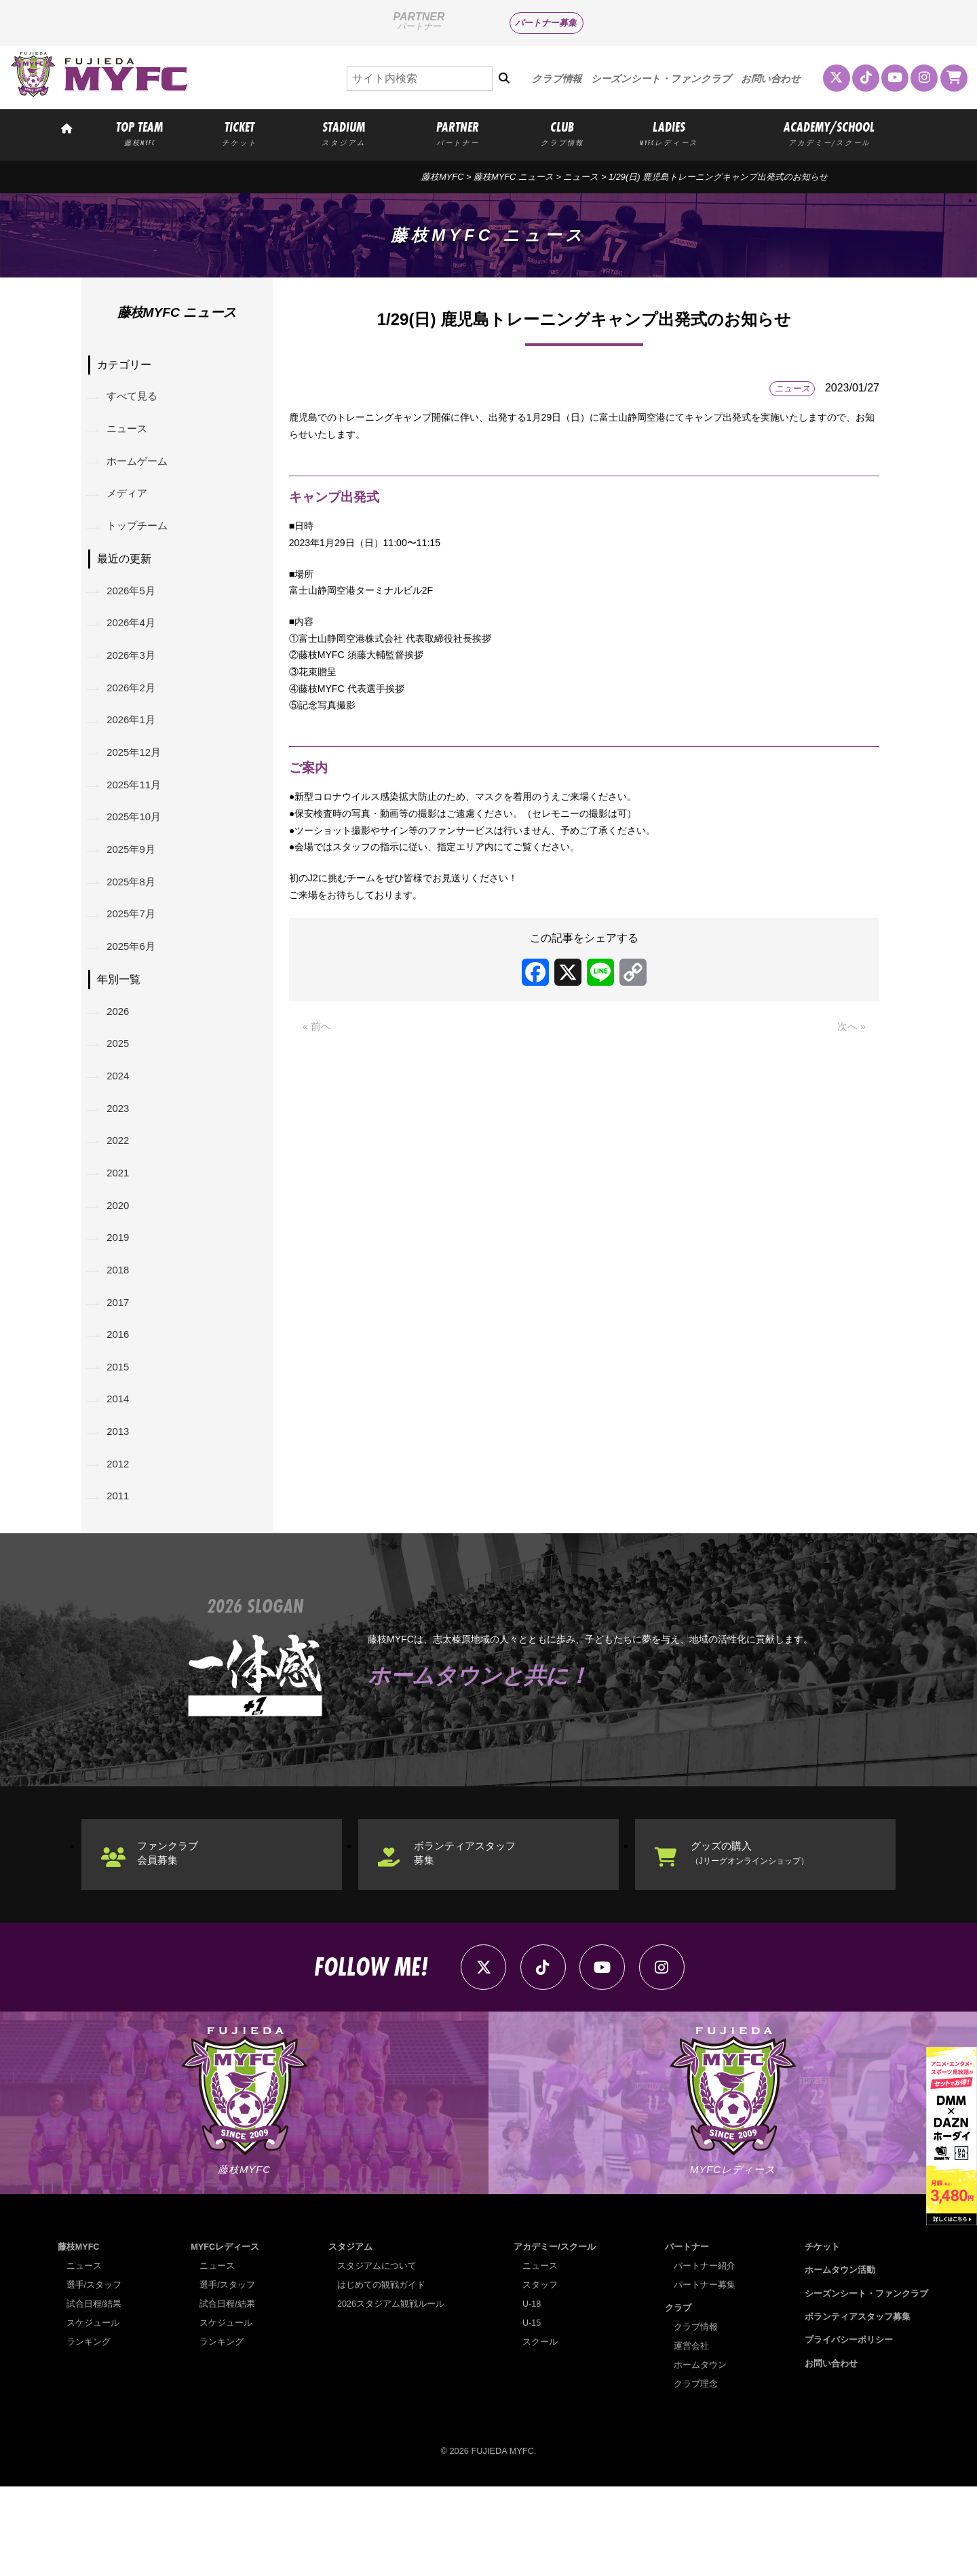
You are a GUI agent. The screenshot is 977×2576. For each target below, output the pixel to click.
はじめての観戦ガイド (381, 2374)
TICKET (239, 133)
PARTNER (458, 133)
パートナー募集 (546, 23)
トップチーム (141, 537)
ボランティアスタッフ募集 (472, 1934)
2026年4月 (135, 639)
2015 (121, 1436)
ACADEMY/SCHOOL (829, 133)
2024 (121, 1123)
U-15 (531, 2412)
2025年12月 (137, 778)
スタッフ (540, 2374)
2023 (121, 1158)
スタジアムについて (377, 2355)
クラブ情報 (556, 78)
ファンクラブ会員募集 (173, 1934)
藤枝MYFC (442, 177)
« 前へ (318, 1074)
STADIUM (343, 133)
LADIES (669, 133)
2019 (121, 1297)
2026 (121, 1054)
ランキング (88, 2431)
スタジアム (350, 2336)
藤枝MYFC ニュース (514, 177)
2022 (121, 1192)
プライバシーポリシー (849, 2429)
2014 (121, 1470)
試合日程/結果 (94, 2393)
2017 (121, 1366)
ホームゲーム (141, 468)
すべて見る (136, 398)
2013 (121, 1505)
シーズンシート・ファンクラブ (661, 78)
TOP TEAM (139, 133)
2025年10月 (137, 847)
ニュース (580, 177)
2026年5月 (135, 604)
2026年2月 (135, 708)
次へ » (850, 1074)
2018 (121, 1331)
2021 (121, 1227)
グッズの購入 (758, 1934)
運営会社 (691, 2435)
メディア (130, 502)
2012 (121, 1539)
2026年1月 (135, 743)
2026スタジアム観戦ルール (390, 2393)
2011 (121, 1575)
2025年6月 (135, 987)
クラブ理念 (696, 2473)
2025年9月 (135, 882)
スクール (540, 2431)
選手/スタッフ (94, 2374)
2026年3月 (135, 674)
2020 (121, 1262)
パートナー (687, 2336)
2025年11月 (137, 813)
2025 (121, 1088)
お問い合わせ (771, 78)
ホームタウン (700, 2454)
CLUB (562, 133)
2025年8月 (135, 917)
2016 (121, 1401)
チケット (822, 2336)
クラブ (678, 2397)
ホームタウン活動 (840, 2359)
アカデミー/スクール (555, 2336)
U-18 (531, 2393)
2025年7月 (135, 951)
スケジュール (92, 2412)
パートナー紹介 (704, 2355)
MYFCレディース (225, 2336)
